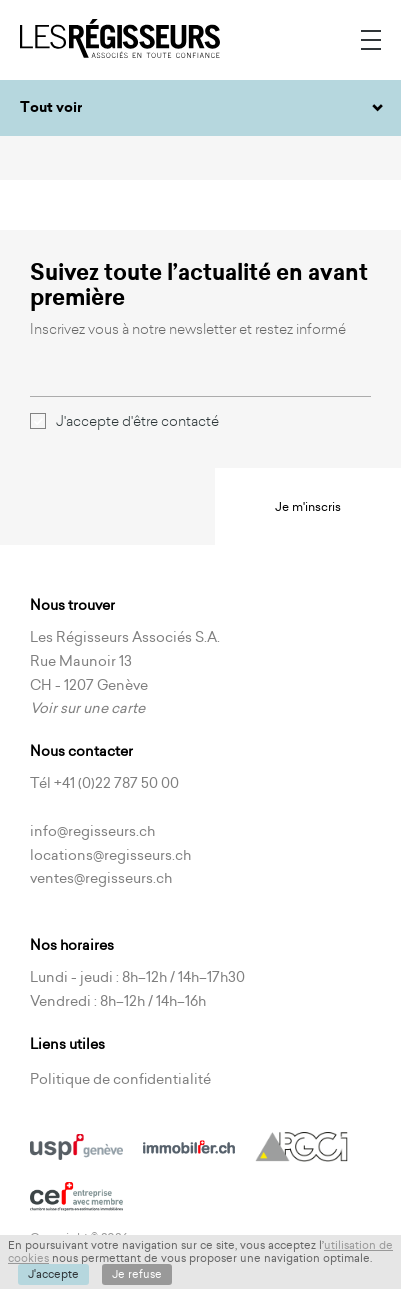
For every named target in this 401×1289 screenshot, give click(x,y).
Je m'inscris (308, 506)
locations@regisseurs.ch (110, 855)
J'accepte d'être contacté (124, 421)
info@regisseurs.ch (92, 831)
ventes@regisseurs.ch (101, 878)
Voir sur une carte (87, 708)
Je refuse (137, 1274)
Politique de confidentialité (120, 1079)
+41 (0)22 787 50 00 (116, 783)
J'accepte (53, 1274)
